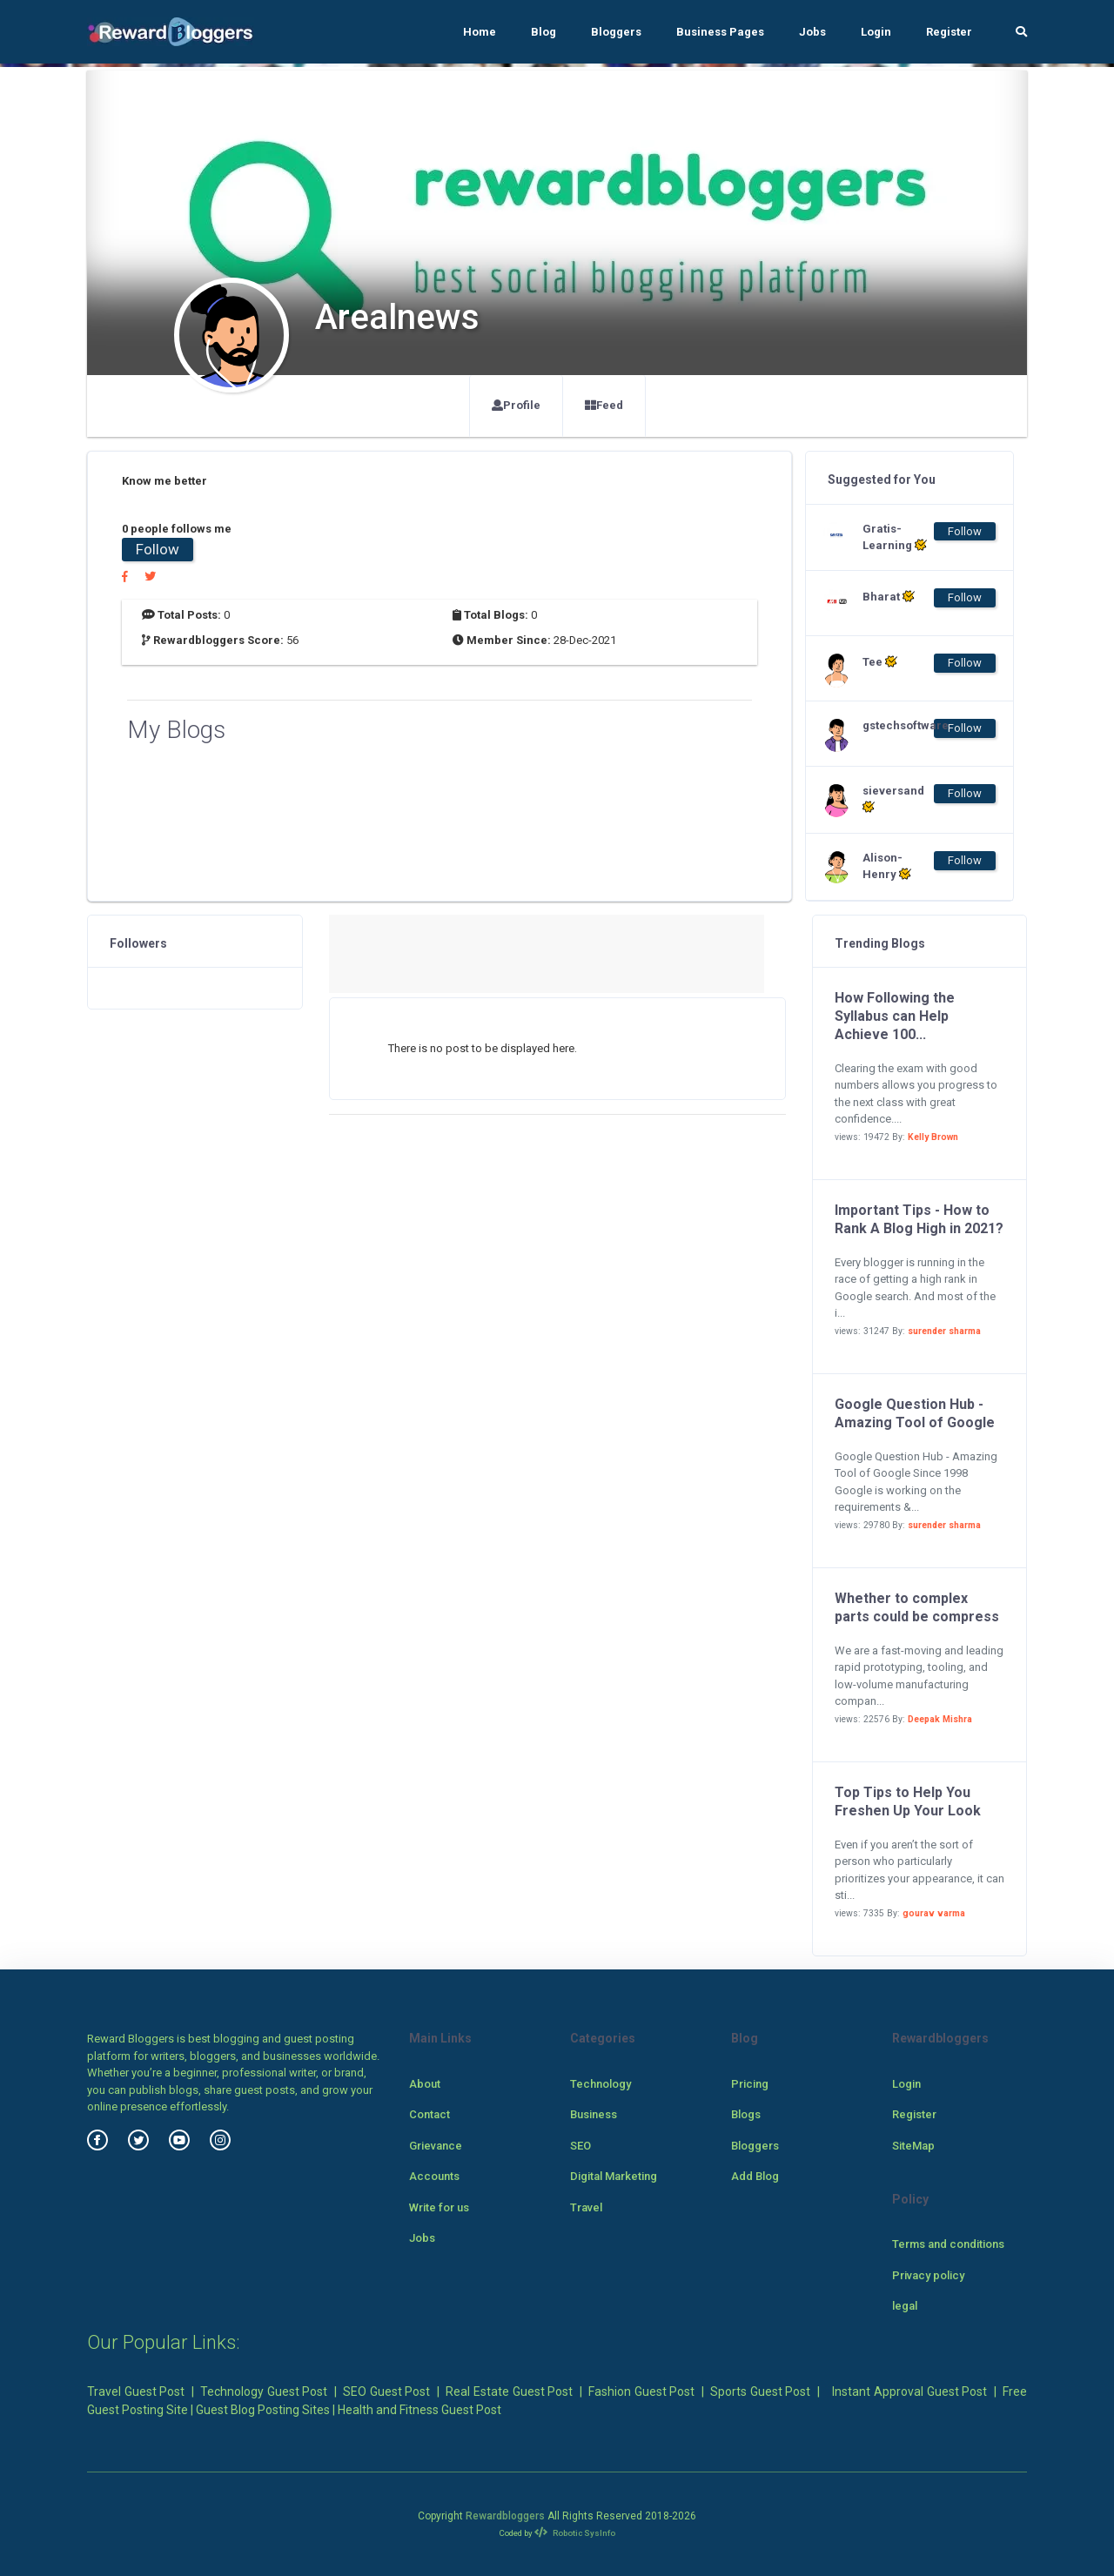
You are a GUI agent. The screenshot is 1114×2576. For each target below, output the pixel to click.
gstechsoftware (897, 725)
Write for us (439, 2207)
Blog (543, 31)
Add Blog (755, 2176)
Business (593, 2114)
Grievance (435, 2145)
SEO (580, 2145)
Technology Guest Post (263, 2391)
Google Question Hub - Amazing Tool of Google (915, 1413)
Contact (429, 2114)
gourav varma (934, 1913)
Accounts (434, 2176)
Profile (516, 405)
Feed (604, 405)
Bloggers (616, 31)
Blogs (746, 2114)
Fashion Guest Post (641, 2391)
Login (876, 31)
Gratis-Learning (894, 537)
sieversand (893, 799)
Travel (586, 2207)
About (424, 2083)
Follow (157, 549)
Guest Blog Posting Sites (263, 2410)
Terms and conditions (948, 2244)
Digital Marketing (613, 2176)
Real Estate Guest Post (509, 2391)
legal (904, 2305)
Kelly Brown (933, 1137)
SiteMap (913, 2145)
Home (479, 31)
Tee (879, 661)
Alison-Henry (886, 866)
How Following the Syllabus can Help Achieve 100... (895, 1016)
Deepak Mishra (940, 1719)
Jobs (812, 31)
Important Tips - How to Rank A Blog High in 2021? (919, 1219)
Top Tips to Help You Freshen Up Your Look (908, 1801)
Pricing (749, 2083)
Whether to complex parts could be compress (917, 1607)
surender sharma (944, 1331)
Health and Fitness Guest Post (419, 2410)
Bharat (888, 596)
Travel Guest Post (136, 2391)
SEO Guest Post (386, 2391)
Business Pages (720, 31)
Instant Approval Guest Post (909, 2391)
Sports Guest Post (760, 2391)
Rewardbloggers (505, 2516)
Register (949, 31)
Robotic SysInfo (574, 2533)
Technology (600, 2083)
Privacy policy (928, 2275)
